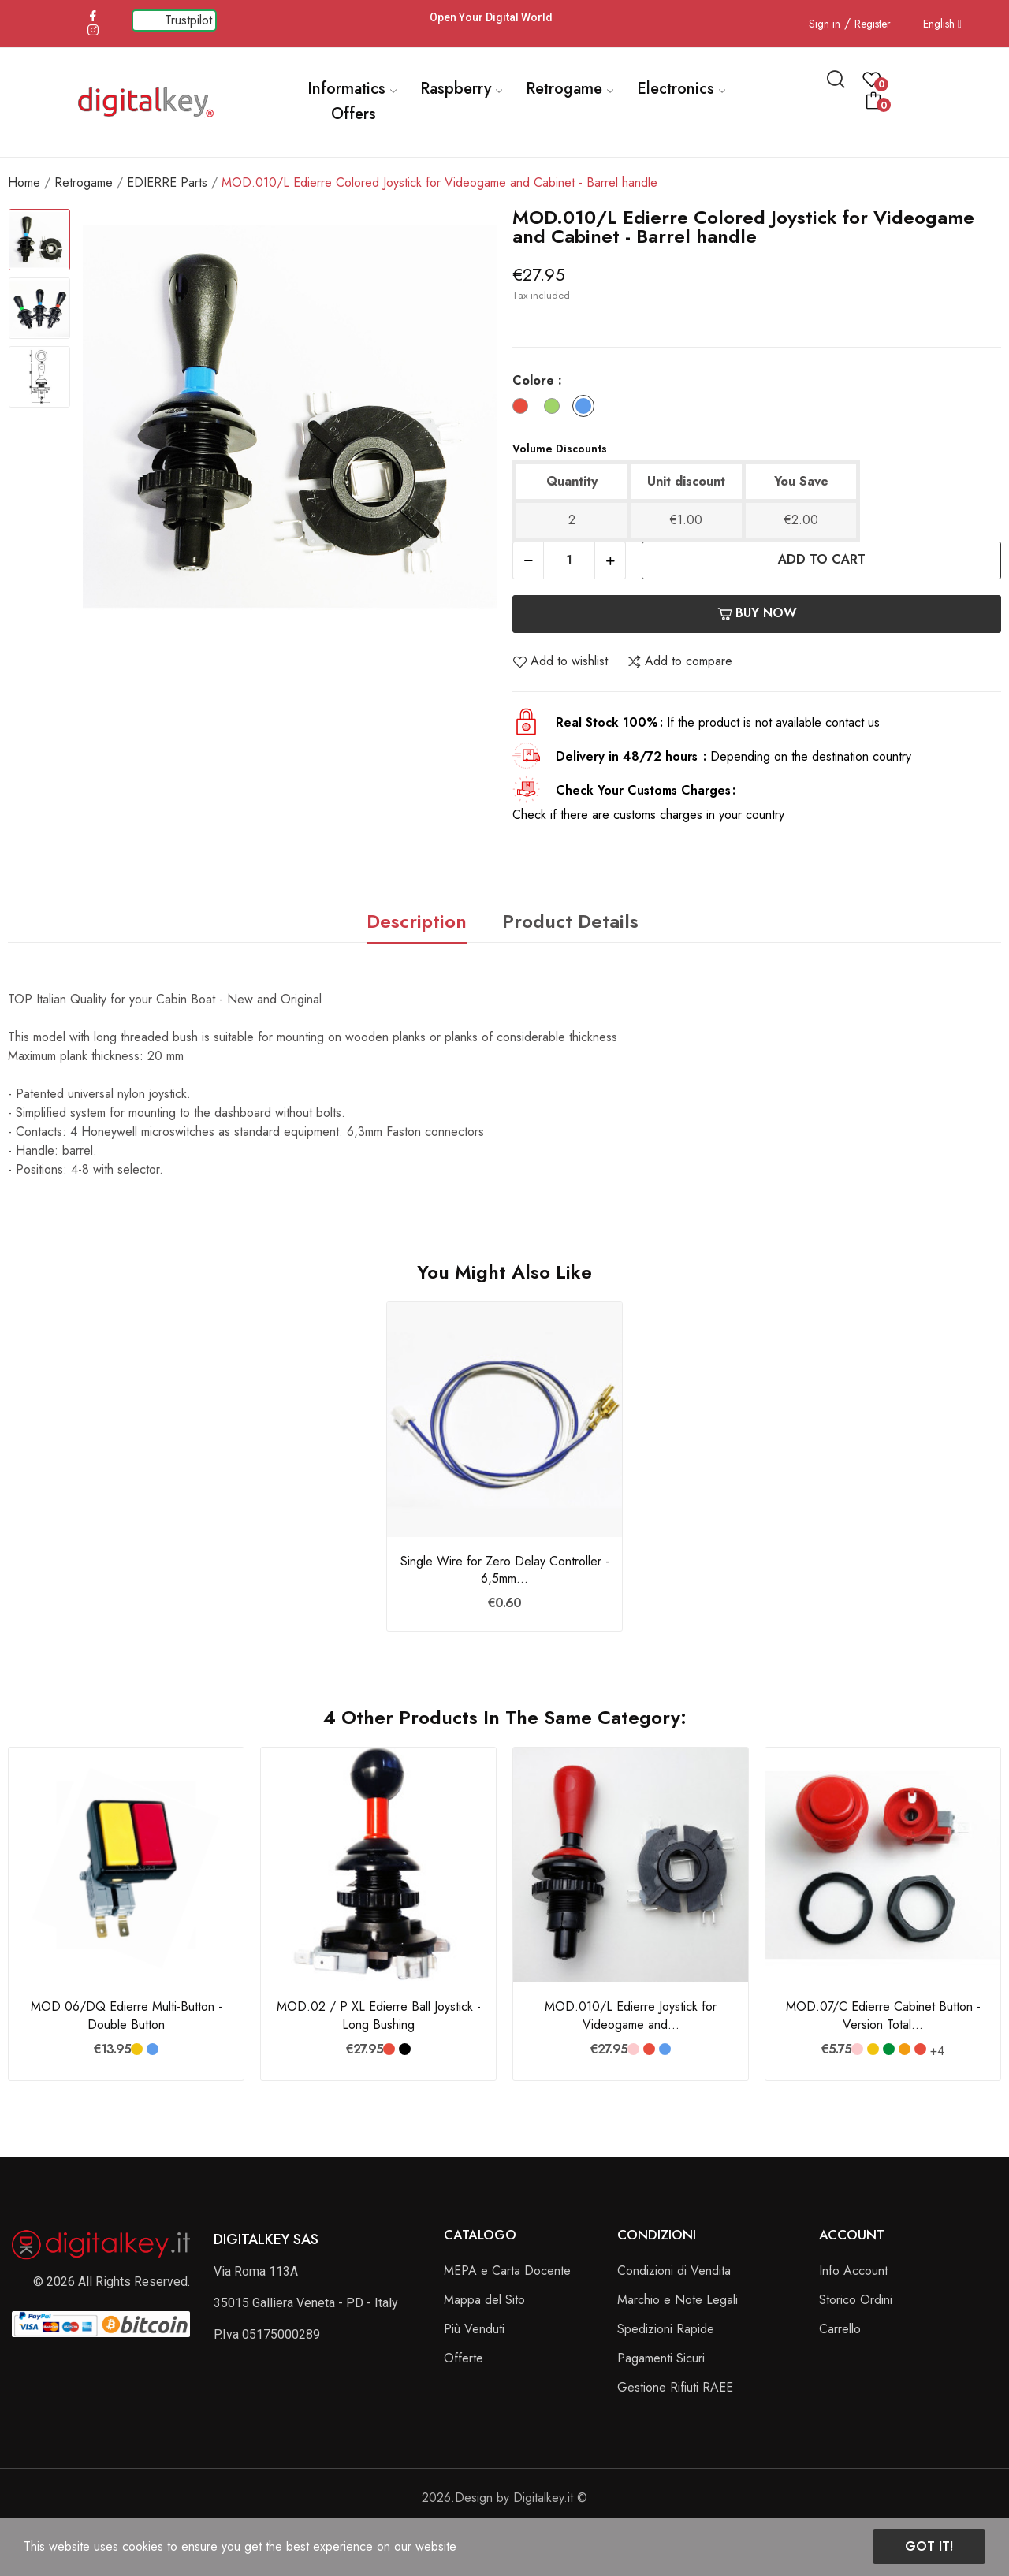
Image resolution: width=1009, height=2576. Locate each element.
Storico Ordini (855, 2300)
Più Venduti (474, 2329)
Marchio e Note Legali (677, 2300)
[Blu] (587, 408)
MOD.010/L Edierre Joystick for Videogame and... (631, 2015)
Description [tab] (417, 921)
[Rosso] (524, 408)
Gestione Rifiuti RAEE (675, 2387)
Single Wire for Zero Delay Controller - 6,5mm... (504, 1570)
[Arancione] (904, 2049)
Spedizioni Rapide (665, 2329)
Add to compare (679, 661)
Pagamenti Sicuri (661, 2358)
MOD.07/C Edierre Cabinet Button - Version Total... (883, 2015)
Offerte (463, 2358)
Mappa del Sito (484, 2300)
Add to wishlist (560, 661)
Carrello (840, 2329)
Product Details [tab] (570, 921)
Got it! (929, 2546)
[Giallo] (137, 2049)
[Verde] (556, 408)
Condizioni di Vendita (674, 2270)
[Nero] (405, 2049)
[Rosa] (633, 2049)
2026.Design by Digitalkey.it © (504, 2498)
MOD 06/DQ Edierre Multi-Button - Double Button (126, 2015)
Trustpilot (188, 20)
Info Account (853, 2270)
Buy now (757, 613)
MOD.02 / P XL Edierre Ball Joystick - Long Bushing (379, 2015)
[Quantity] (569, 560)
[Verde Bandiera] (889, 2049)
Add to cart (822, 559)
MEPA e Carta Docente (507, 2270)
